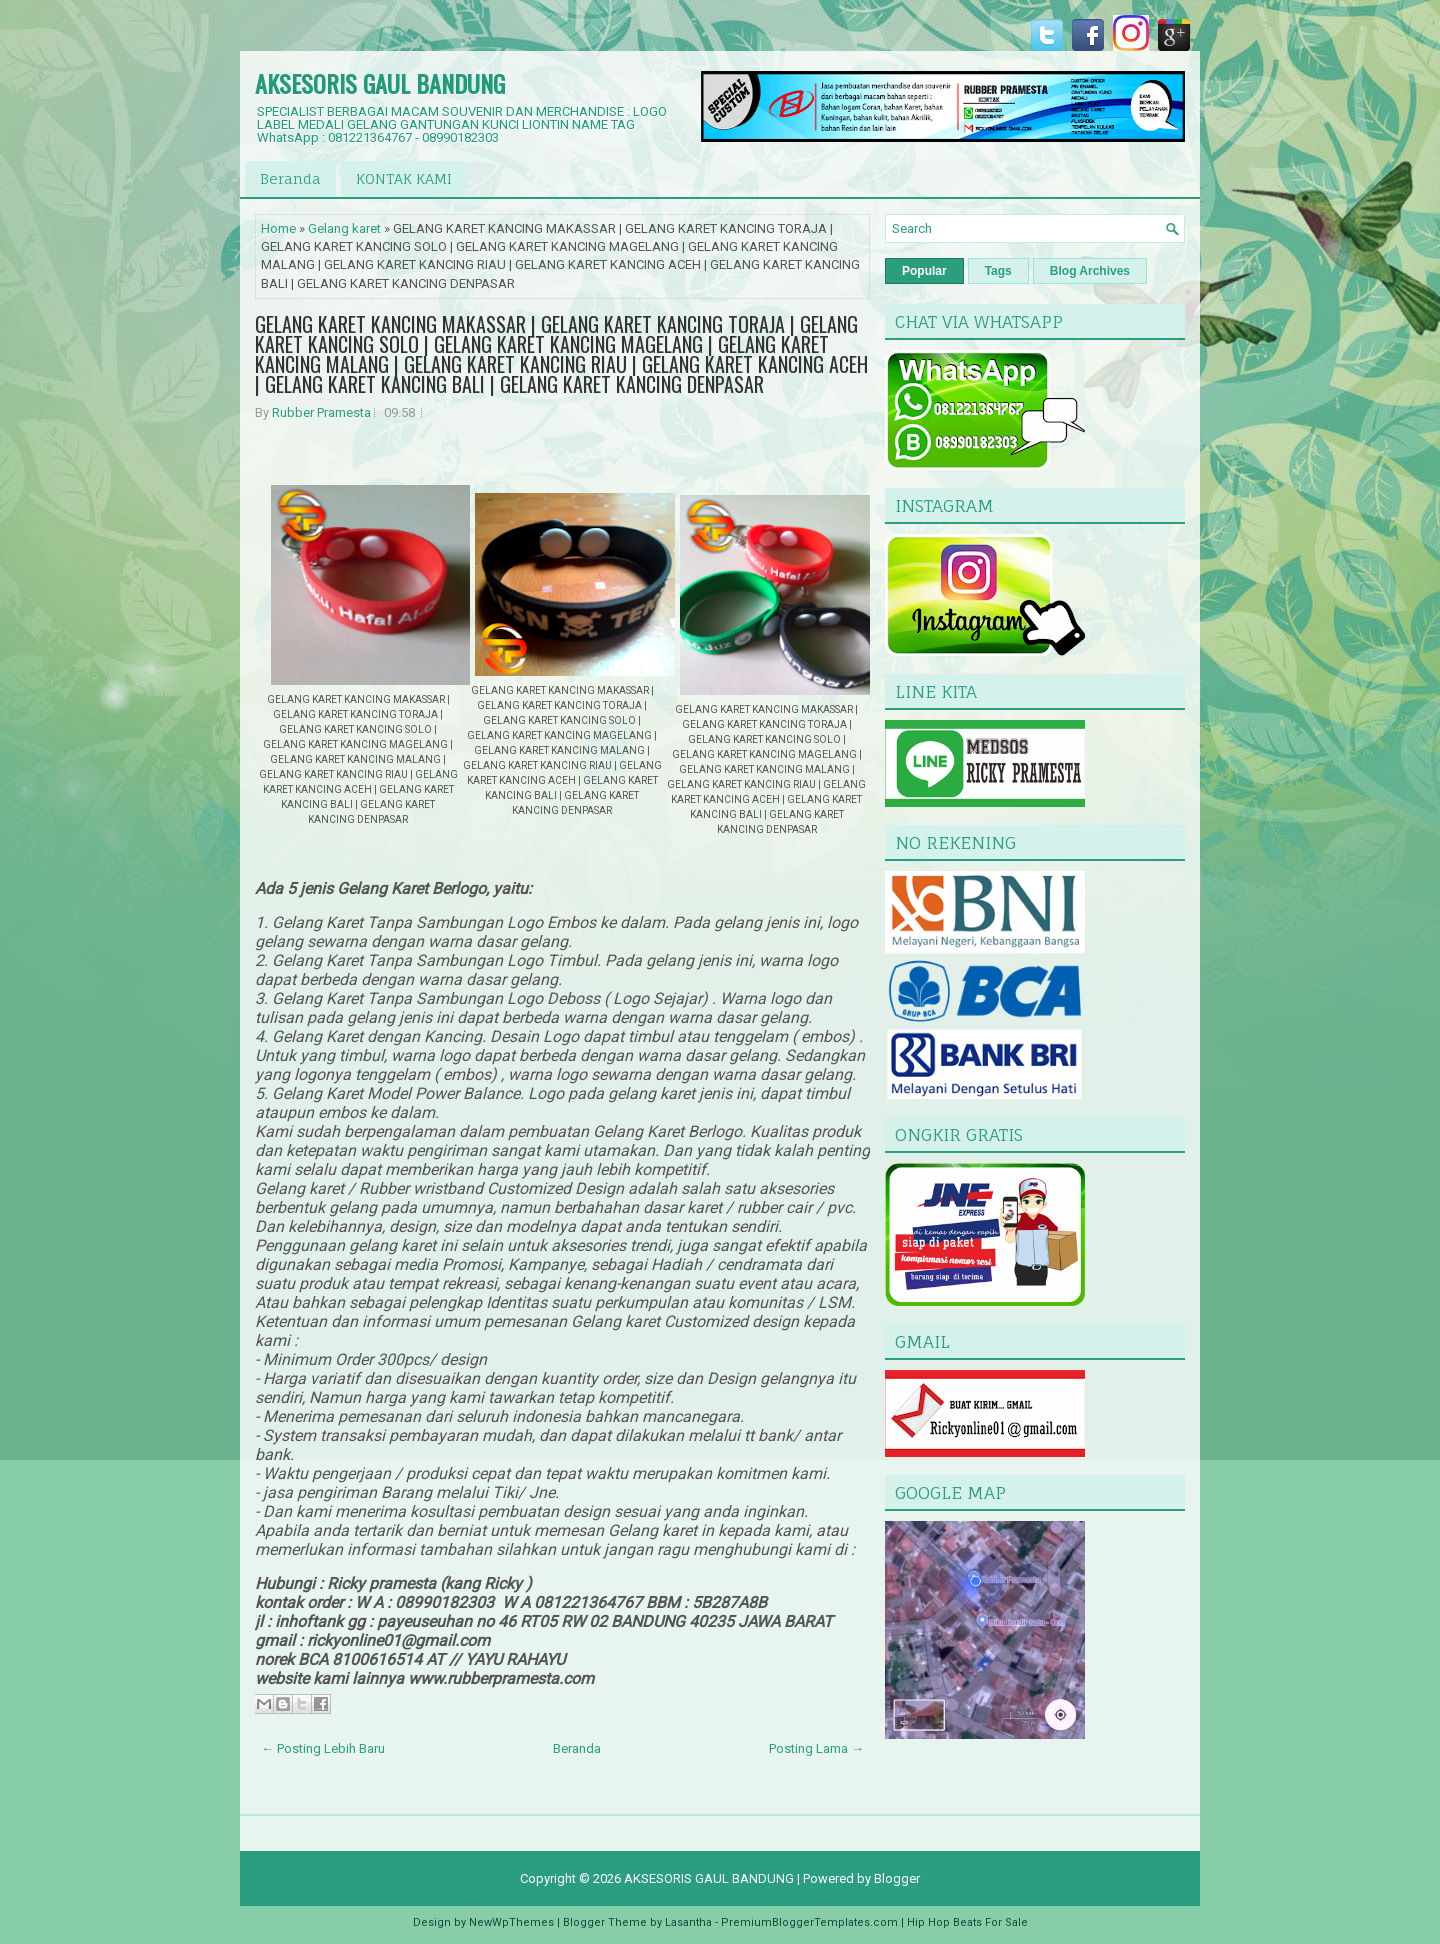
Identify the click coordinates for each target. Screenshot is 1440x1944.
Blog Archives (1090, 271)
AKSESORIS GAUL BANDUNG (380, 83)
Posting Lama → (816, 1748)
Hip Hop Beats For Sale (967, 1922)
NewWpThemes (511, 1922)
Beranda (290, 178)
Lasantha (688, 1922)
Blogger (897, 1878)
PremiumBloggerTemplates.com (809, 1922)
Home (278, 228)
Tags (998, 271)
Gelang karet (344, 228)
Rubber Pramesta (321, 412)
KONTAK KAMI (404, 178)
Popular (924, 271)
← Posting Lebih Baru (323, 1748)
